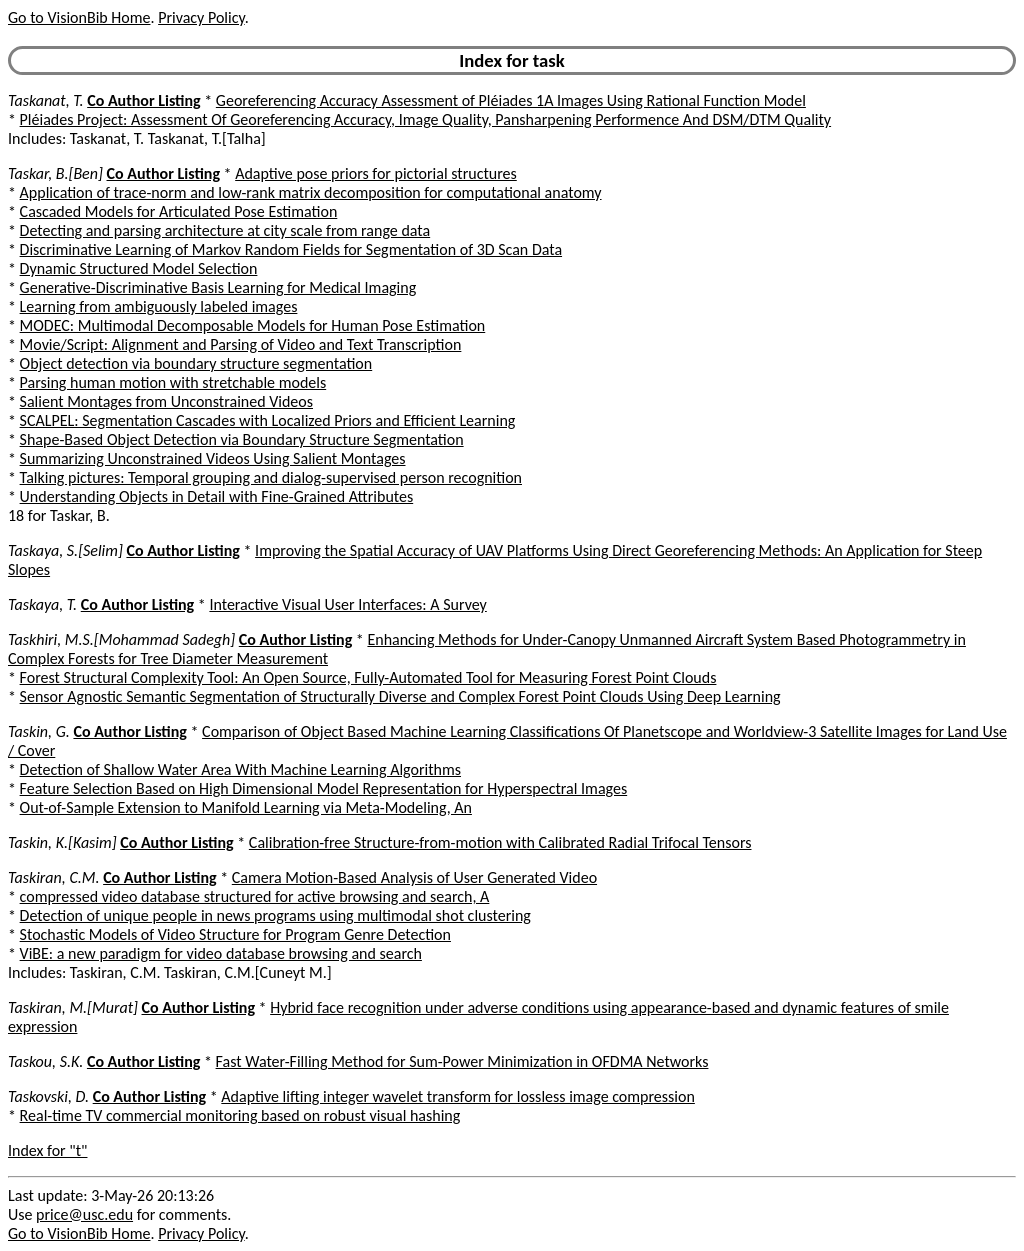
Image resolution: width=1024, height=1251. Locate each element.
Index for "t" (47, 1150)
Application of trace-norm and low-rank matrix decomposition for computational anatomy (311, 192)
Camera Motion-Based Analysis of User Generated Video (414, 877)
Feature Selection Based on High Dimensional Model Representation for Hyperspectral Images (324, 788)
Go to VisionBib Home (79, 17)
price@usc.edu (84, 1214)
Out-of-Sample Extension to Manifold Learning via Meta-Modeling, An (246, 807)
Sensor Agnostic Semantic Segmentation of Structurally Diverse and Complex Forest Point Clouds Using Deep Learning (400, 696)
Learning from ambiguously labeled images (159, 306)
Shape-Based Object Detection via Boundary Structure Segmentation (242, 439)
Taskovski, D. (48, 1096)
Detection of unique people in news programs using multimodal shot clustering (275, 915)
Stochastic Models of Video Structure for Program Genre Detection (235, 934)
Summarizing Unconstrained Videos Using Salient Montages (213, 458)
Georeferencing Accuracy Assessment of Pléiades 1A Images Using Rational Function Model (511, 100)
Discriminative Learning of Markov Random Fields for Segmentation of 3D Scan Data (291, 249)
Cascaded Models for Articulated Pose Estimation (179, 211)
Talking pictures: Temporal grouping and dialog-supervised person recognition (271, 477)
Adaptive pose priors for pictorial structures (376, 173)
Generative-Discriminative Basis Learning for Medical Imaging (218, 287)
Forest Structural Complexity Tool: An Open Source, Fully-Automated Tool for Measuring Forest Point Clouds (368, 677)
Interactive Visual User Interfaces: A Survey (347, 604)
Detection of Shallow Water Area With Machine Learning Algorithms (240, 769)
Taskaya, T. (42, 604)
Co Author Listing (143, 100)
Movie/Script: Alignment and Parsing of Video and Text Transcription (241, 344)
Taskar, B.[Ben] (55, 173)
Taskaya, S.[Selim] (65, 550)
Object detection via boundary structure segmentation (196, 363)
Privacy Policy (201, 17)
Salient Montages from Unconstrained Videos (166, 401)
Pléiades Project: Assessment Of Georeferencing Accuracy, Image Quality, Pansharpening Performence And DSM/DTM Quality (426, 119)
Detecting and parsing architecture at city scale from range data (225, 230)
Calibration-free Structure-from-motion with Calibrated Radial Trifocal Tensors (500, 842)
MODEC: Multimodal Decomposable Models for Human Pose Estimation (253, 325)
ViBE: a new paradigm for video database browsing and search (221, 953)
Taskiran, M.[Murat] (73, 1007)
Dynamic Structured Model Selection (139, 268)
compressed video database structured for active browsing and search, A (255, 896)
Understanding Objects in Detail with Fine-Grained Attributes (217, 496)
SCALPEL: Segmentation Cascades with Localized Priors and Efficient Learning (268, 420)
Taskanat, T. (46, 100)
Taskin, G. (39, 731)
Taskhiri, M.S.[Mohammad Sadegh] (121, 639)
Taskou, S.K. (45, 1061)
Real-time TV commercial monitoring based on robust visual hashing (240, 1115)
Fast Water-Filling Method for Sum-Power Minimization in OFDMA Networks (462, 1061)
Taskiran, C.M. (54, 877)
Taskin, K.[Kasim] (62, 842)
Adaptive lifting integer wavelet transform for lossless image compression (458, 1096)
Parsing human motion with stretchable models (173, 382)
